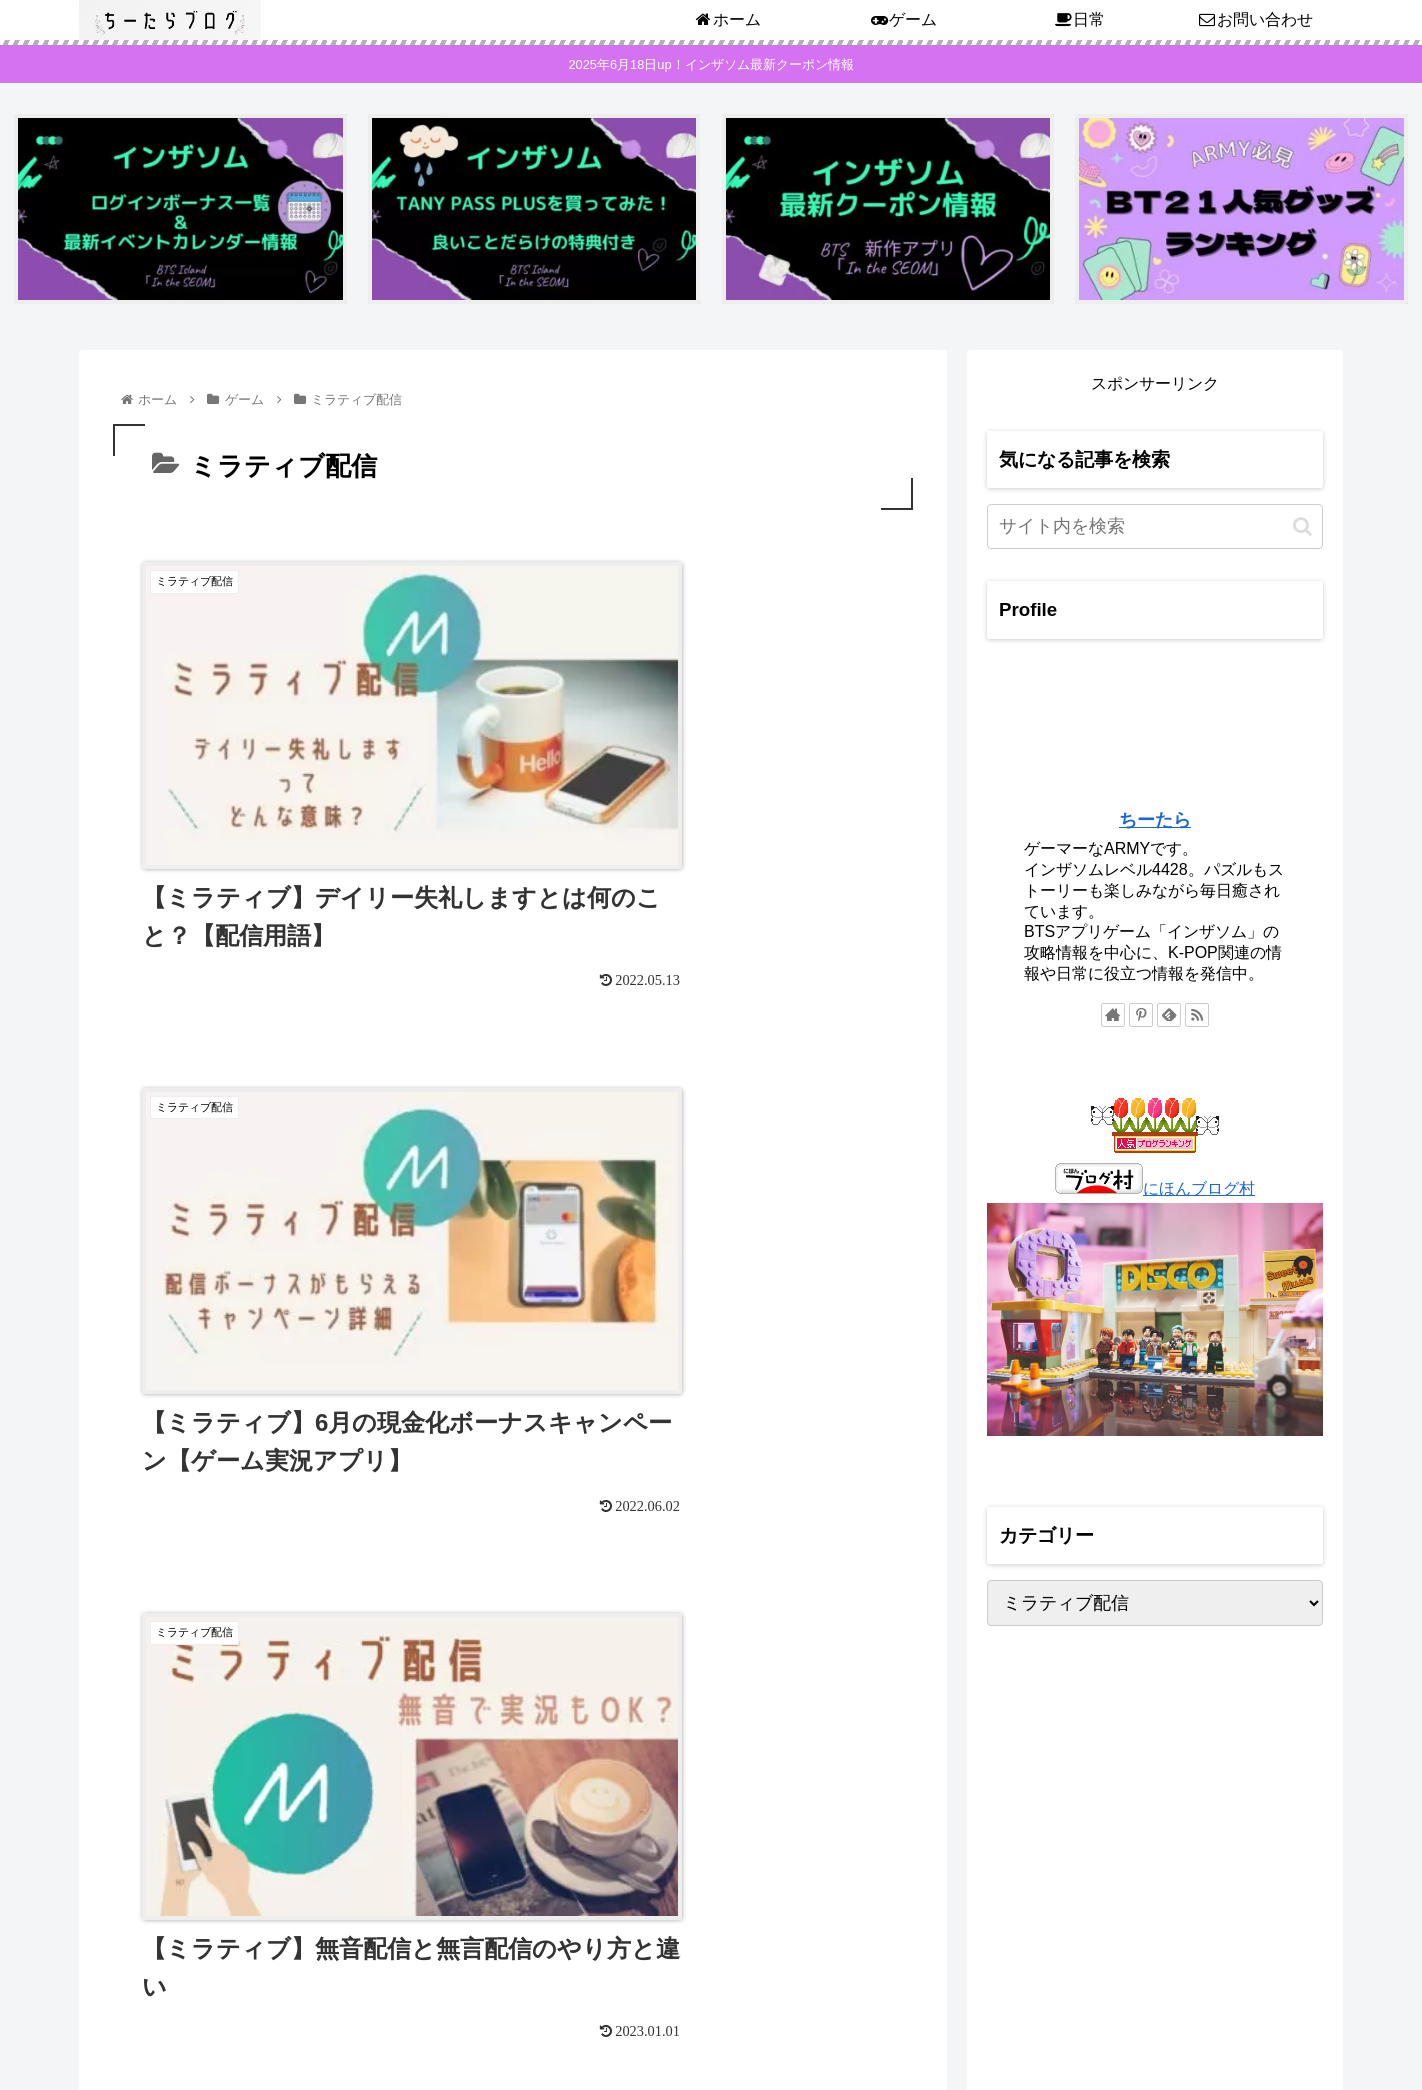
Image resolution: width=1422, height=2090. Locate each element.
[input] (1155, 529)
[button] (1302, 529)
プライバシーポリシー (1254, 2008)
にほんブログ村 (1155, 1191)
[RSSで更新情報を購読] (1197, 1018)
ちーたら (1155, 823)
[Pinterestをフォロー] (1141, 1018)
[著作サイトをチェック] (1113, 1018)
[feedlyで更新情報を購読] (1169, 1018)
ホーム (1142, 2008)
